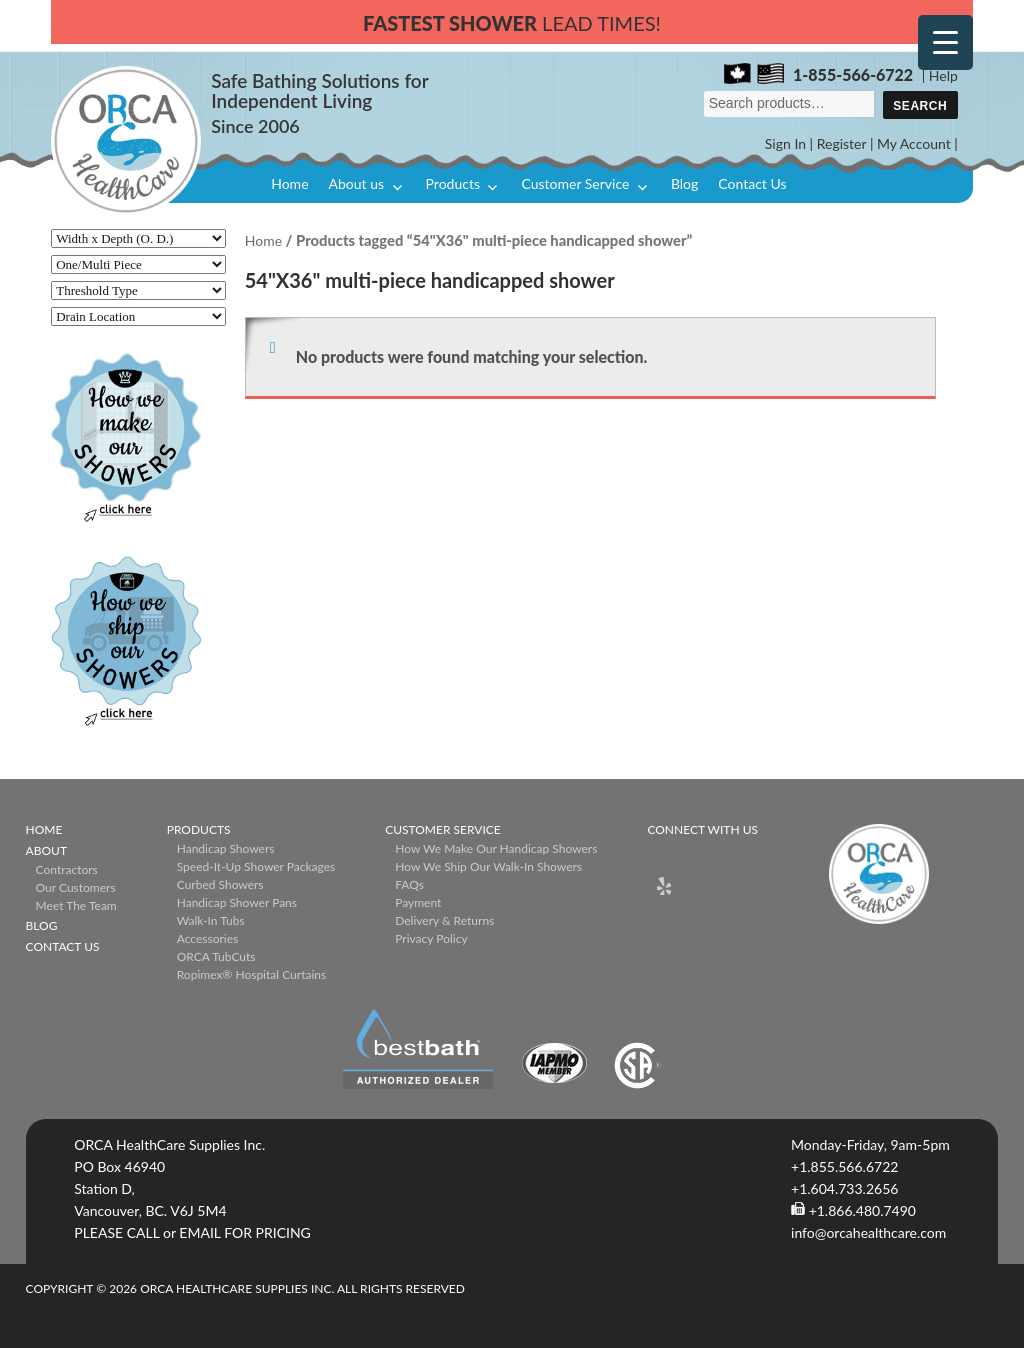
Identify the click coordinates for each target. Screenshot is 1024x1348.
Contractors (67, 869)
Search (920, 106)
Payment (418, 902)
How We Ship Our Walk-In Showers (488, 866)
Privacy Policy (431, 938)
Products (453, 183)
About (46, 850)
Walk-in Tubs (211, 920)
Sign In (785, 143)
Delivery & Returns (444, 920)
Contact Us (752, 183)
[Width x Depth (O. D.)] (138, 238)
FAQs (409, 884)
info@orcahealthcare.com (868, 1232)
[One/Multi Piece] (138, 264)
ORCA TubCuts (216, 956)
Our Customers (76, 887)
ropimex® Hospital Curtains (251, 974)
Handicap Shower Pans (237, 902)
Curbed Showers (220, 884)
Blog (684, 183)
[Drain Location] (138, 316)
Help (943, 75)
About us (357, 183)
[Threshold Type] (138, 290)
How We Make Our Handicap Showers (496, 848)
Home (289, 183)
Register (842, 143)
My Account (914, 143)
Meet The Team (76, 905)
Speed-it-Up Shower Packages (256, 866)
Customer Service (575, 183)
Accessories (208, 938)
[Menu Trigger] (945, 42)
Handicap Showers (226, 848)
